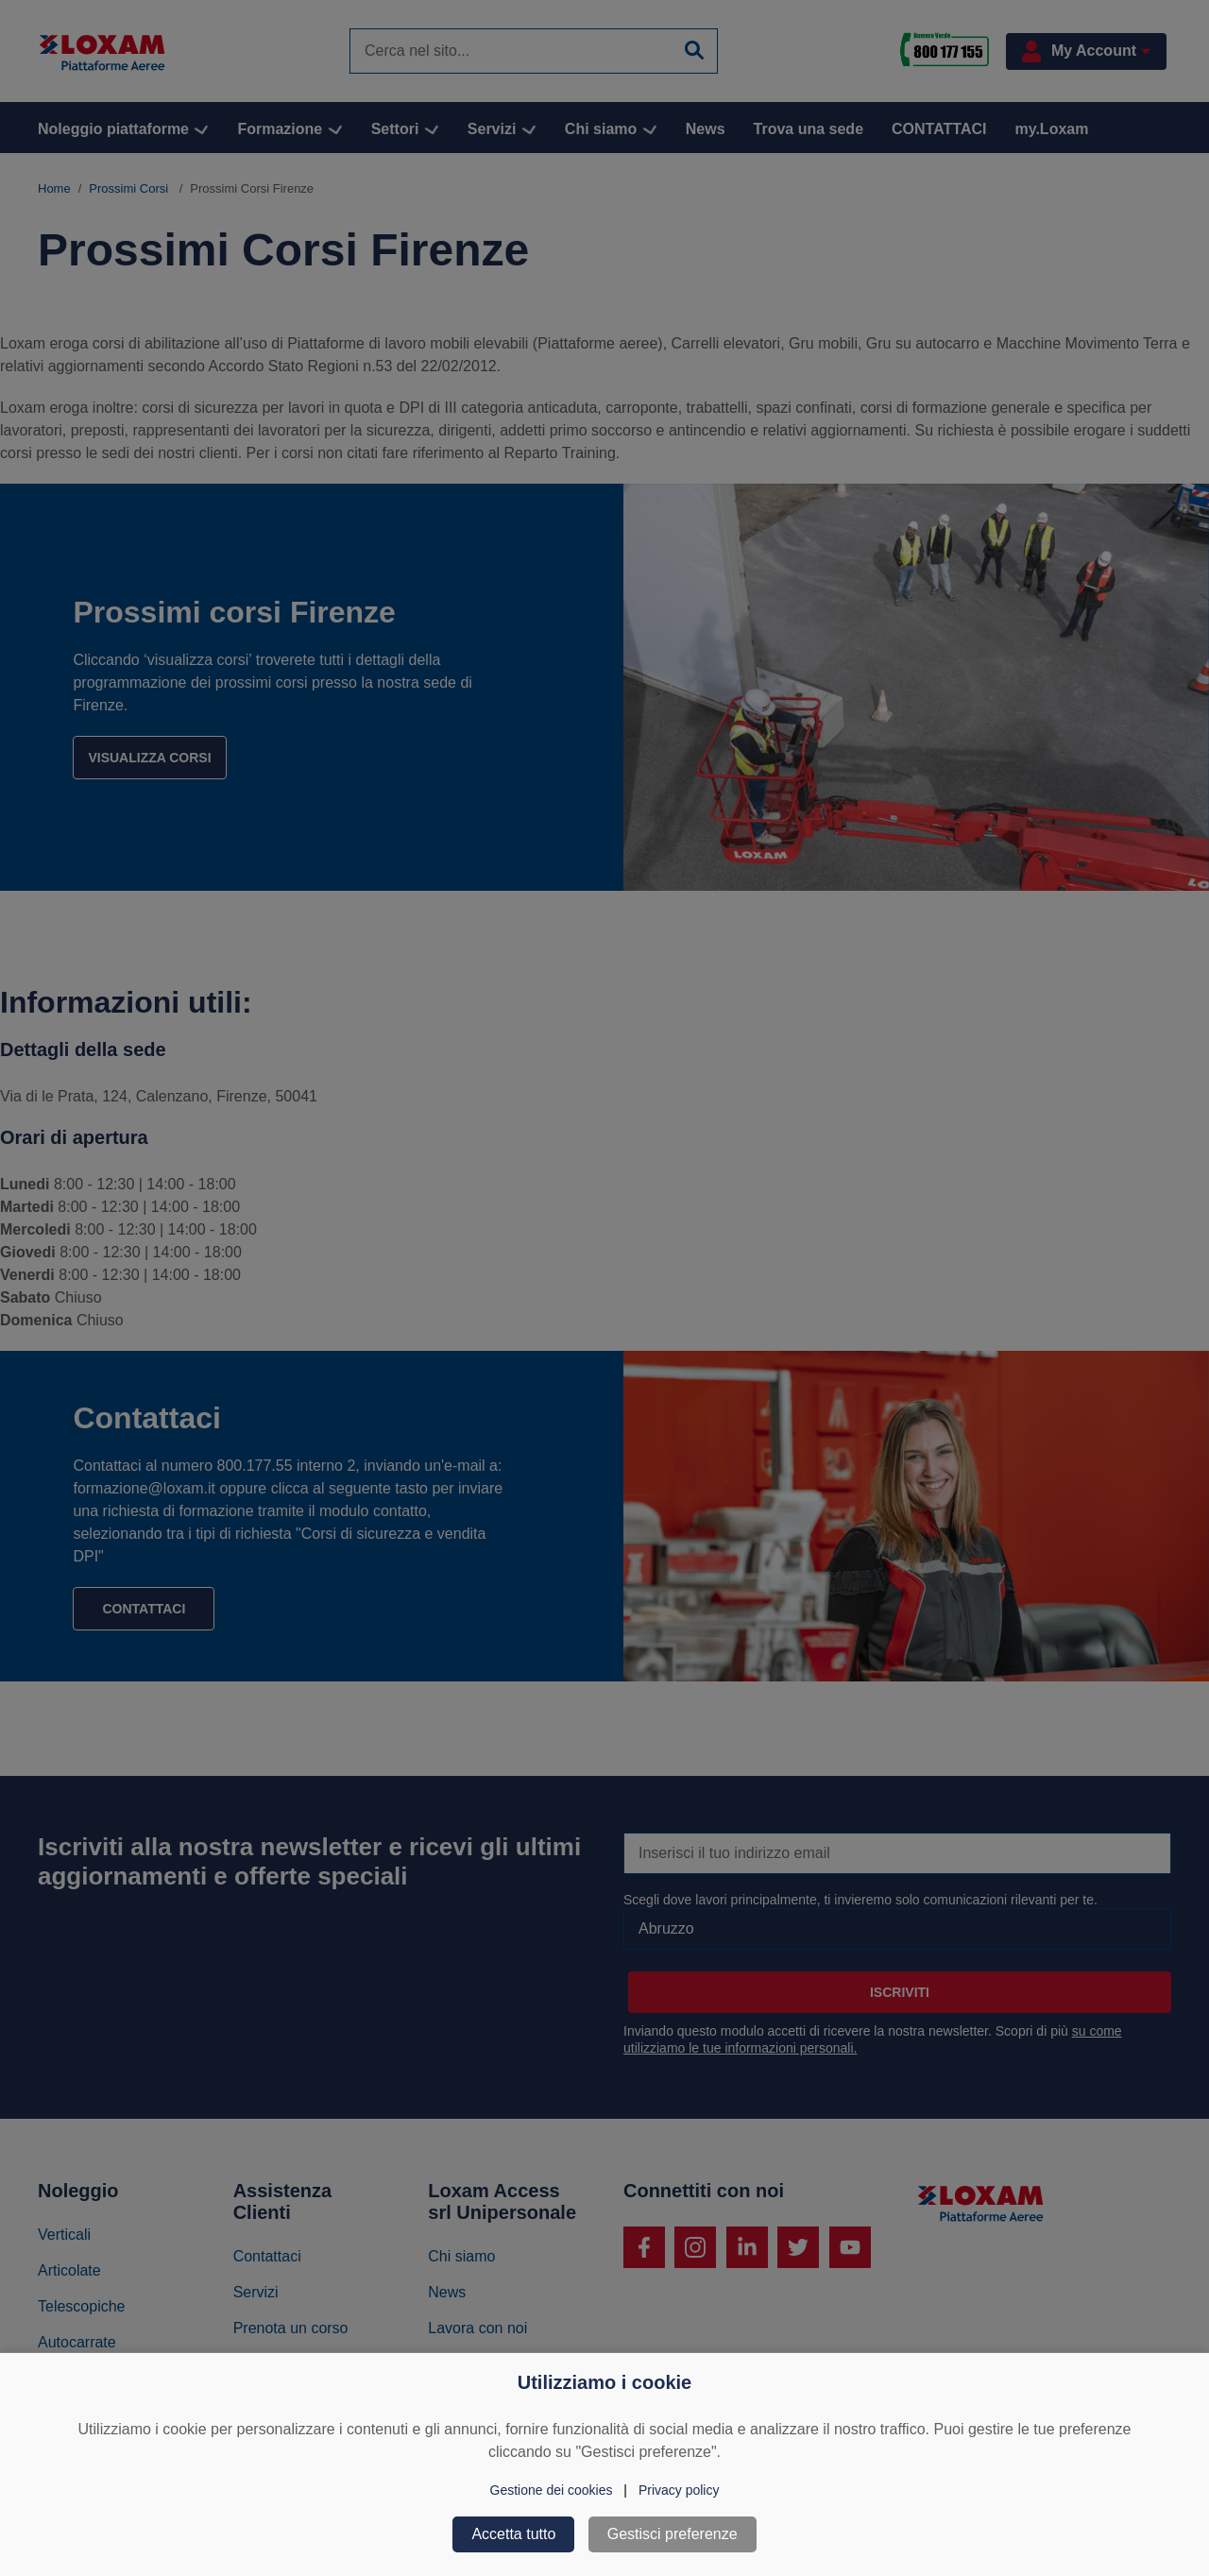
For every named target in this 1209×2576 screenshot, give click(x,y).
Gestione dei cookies (551, 2490)
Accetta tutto (513, 2534)
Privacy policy (679, 2490)
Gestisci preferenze (672, 2534)
